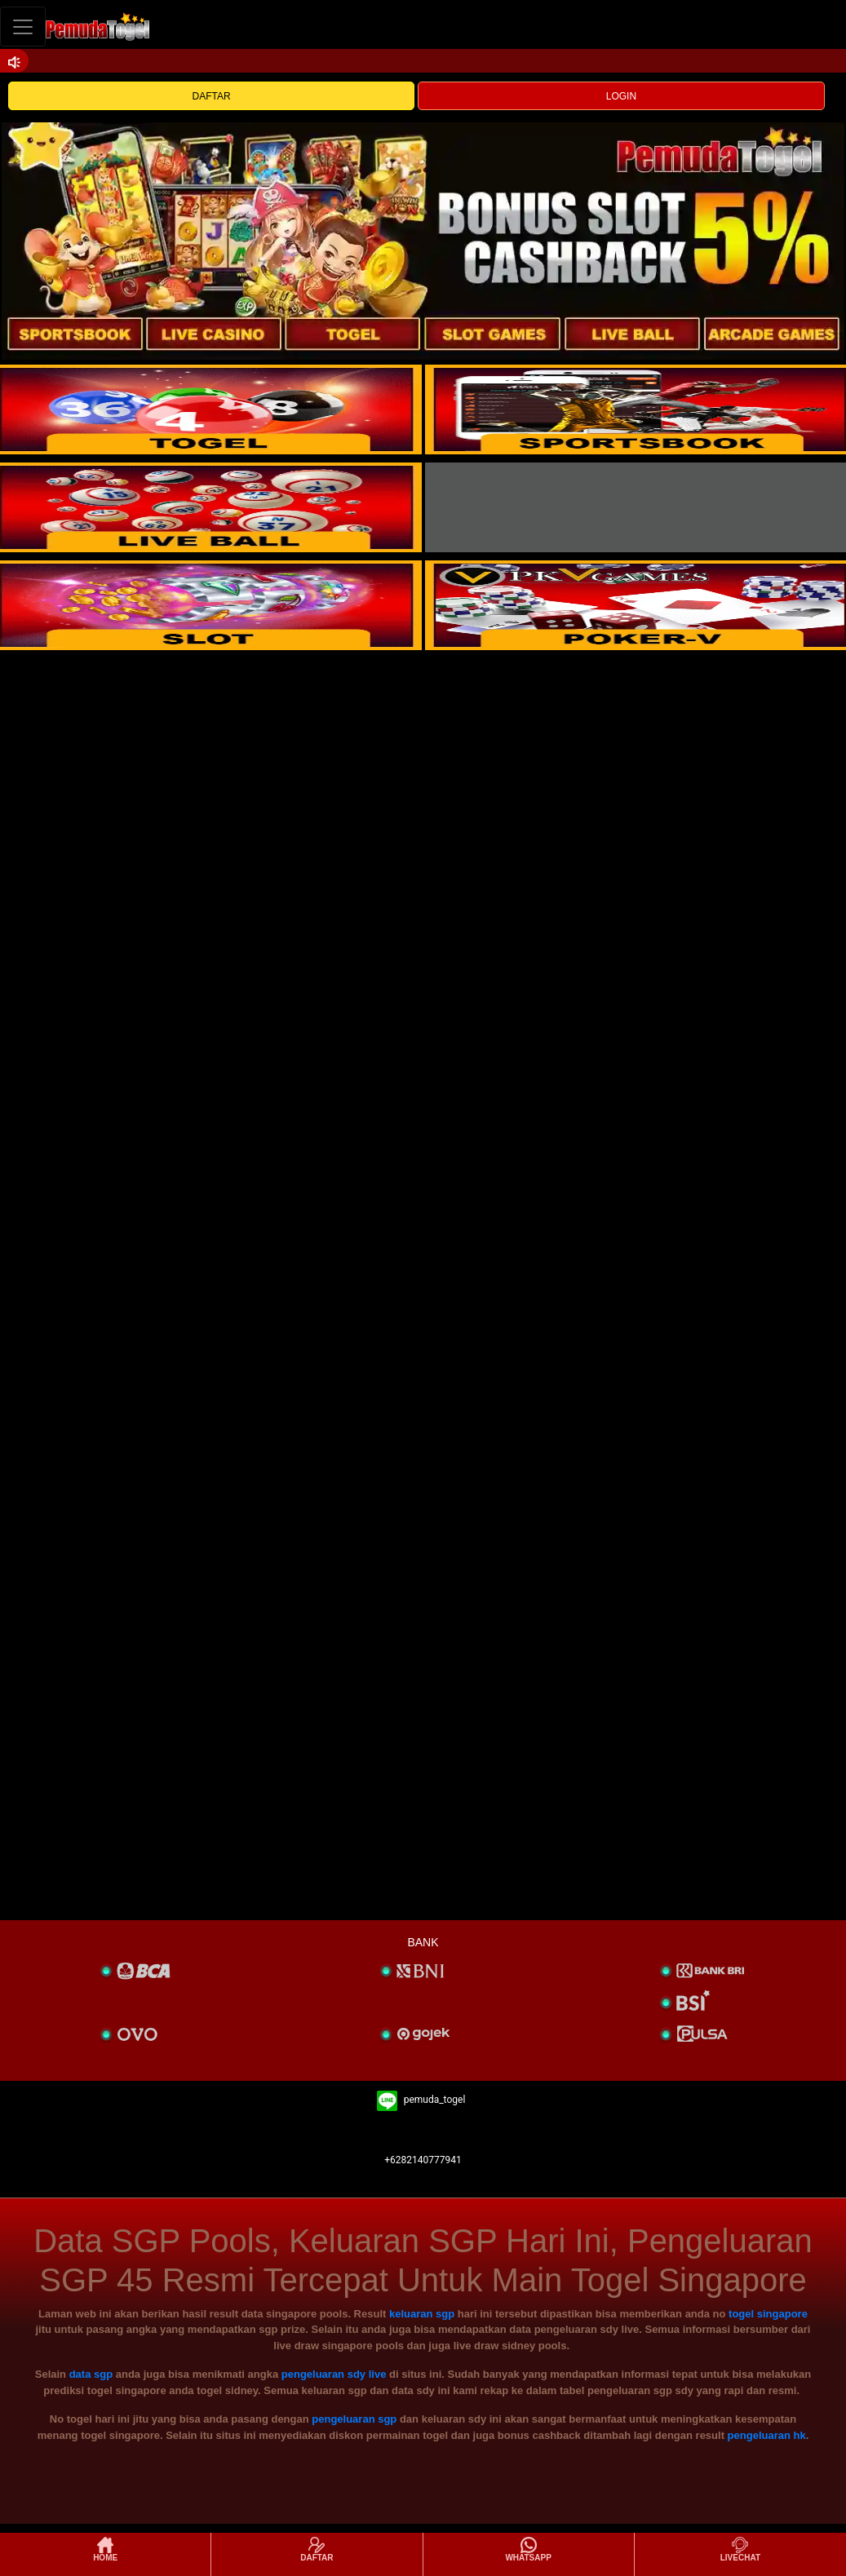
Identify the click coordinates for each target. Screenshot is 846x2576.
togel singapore (768, 2314)
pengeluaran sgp (354, 2419)
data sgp (91, 2374)
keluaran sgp (421, 2314)
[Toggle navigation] (23, 26)
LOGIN (621, 96)
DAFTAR (212, 96)
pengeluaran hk (767, 2435)
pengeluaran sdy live (334, 2374)
